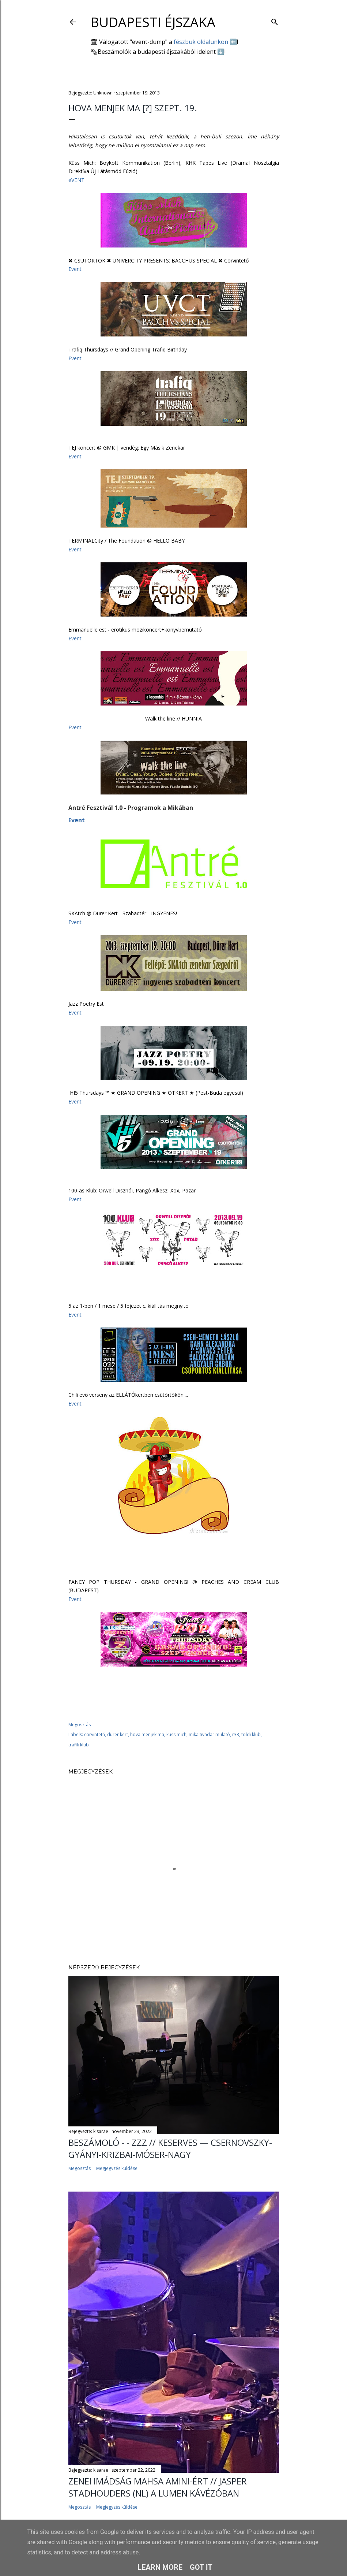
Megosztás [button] (79, 1724)
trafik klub (78, 1745)
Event (75, 268)
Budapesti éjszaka (152, 22)
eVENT (76, 179)
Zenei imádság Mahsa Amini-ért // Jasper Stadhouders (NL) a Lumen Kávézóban (157, 2487)
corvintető (94, 1734)
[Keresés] (274, 20)
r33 (235, 1734)
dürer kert (117, 1734)
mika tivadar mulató (209, 1734)
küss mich (176, 1734)
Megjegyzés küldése (116, 2168)
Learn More (159, 2567)
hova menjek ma (147, 1734)
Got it (201, 2567)
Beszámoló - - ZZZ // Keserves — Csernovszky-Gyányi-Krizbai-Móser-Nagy (170, 2148)
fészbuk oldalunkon (201, 42)
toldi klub (251, 1734)
